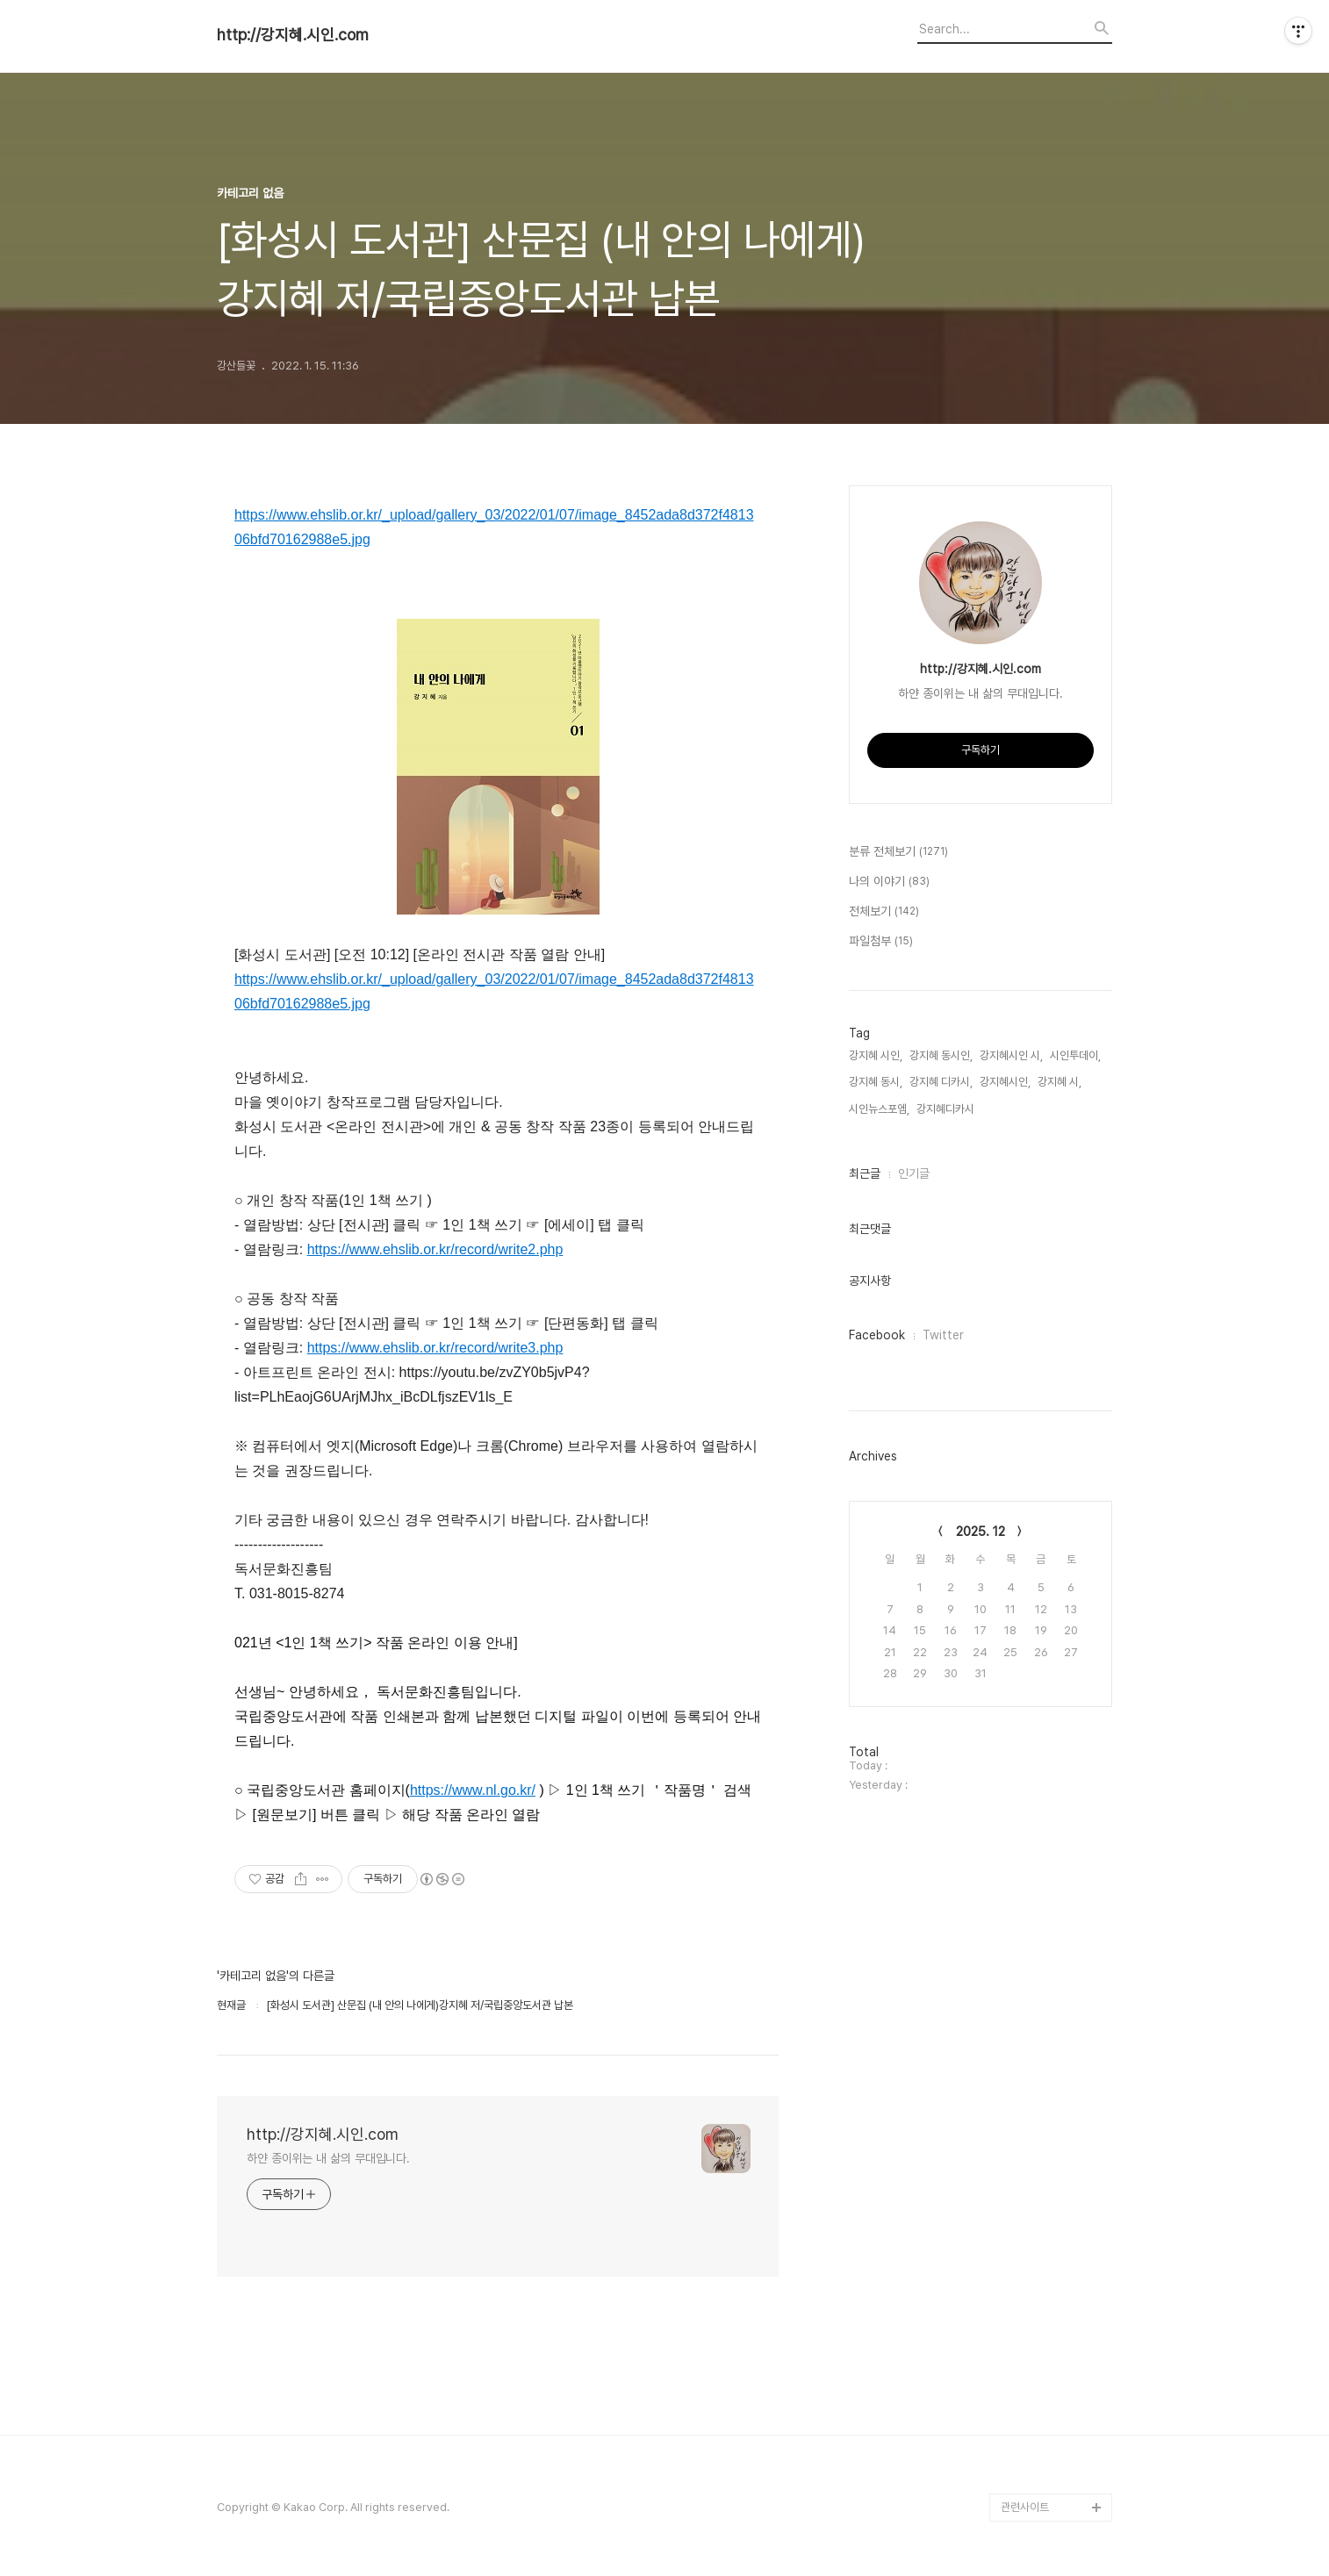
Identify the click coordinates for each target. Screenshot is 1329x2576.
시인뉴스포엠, (879, 1109)
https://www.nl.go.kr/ (472, 1790)
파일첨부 (881, 942)
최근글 (864, 1173)
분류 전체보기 (898, 852)
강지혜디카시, (946, 1109)
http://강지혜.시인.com (293, 35)
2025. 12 (980, 1531)
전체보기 (884, 912)
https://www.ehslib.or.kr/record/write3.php (435, 1347)
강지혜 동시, (875, 1081)
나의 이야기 (889, 882)
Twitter (943, 1335)
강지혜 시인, (875, 1055)
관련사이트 (1025, 2507)
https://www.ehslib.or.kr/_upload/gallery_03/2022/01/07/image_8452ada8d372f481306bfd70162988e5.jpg (494, 527)
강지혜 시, (1059, 1081)
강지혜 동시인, (941, 1055)
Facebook (877, 1335)
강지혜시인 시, (1011, 1055)
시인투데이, (1075, 1055)
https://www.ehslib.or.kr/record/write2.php (435, 1249)
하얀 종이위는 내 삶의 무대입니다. (328, 2158)
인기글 (914, 1173)
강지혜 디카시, (941, 1081)
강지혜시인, (1005, 1081)
